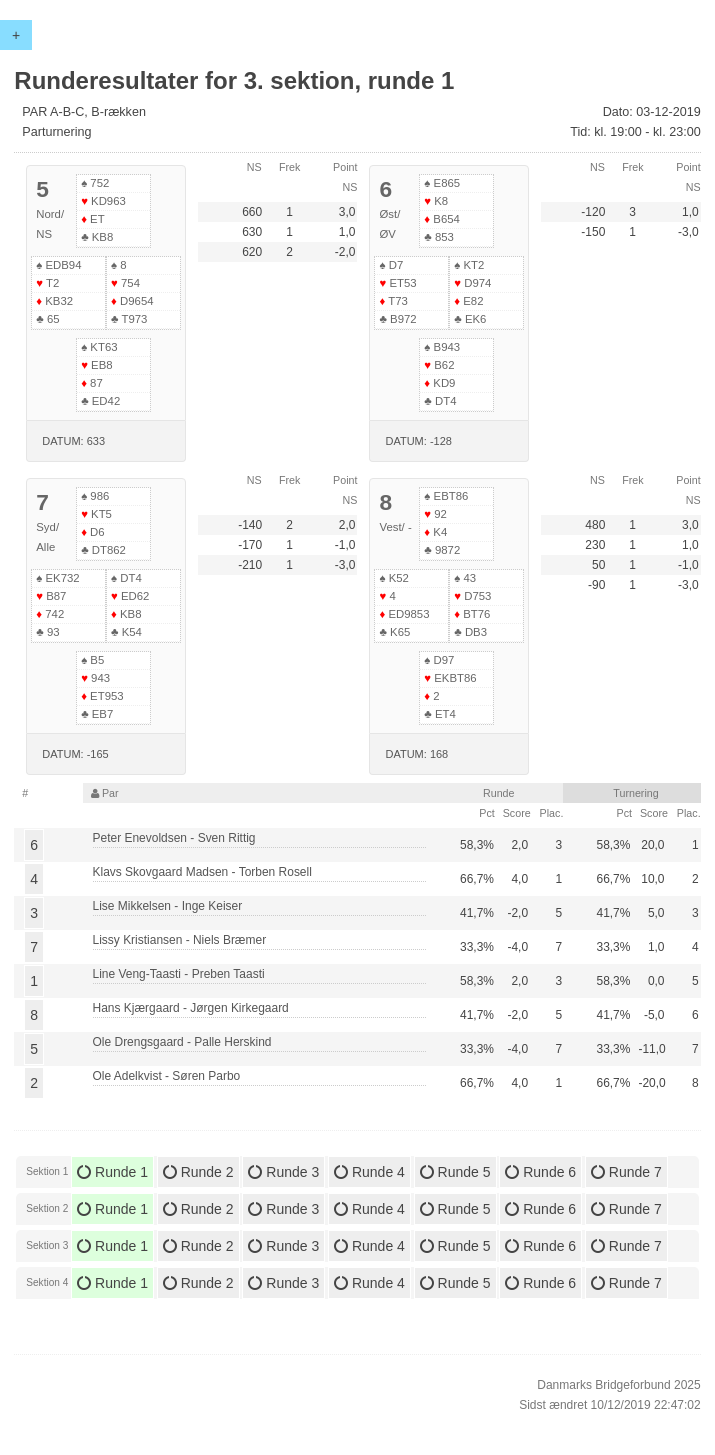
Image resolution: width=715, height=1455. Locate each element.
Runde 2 (198, 1172)
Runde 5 (455, 1172)
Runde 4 (369, 1172)
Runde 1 (112, 1172)
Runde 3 (283, 1172)
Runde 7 (626, 1172)
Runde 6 (540, 1172)
